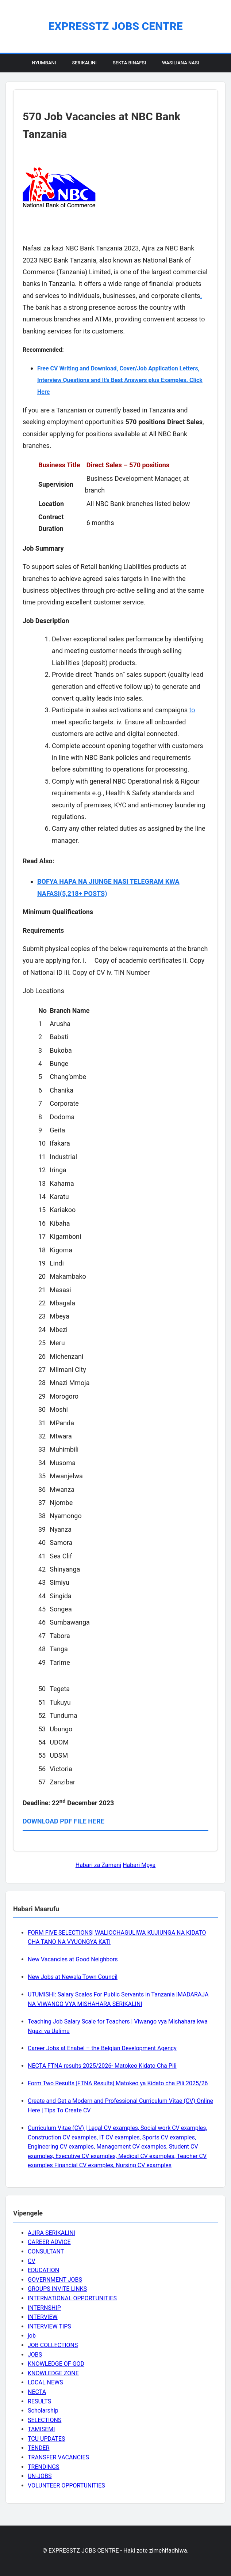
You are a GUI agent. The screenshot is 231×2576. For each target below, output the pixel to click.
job (32, 2335)
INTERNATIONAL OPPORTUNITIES (72, 2298)
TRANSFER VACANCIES (58, 2457)
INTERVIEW (43, 2316)
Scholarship (43, 2410)
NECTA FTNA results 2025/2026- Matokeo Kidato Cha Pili (102, 2065)
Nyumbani (44, 62)
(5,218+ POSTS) (83, 893)
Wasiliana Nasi (180, 62)
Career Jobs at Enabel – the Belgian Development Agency (102, 2048)
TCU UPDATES (46, 2438)
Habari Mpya (139, 1865)
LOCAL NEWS (45, 2382)
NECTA (37, 2391)
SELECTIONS (44, 2420)
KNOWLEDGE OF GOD (56, 2363)
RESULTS (39, 2401)
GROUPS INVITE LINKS (57, 2288)
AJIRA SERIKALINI (51, 2232)
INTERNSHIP (44, 2307)
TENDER (39, 2447)
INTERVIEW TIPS (49, 2326)
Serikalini (84, 62)
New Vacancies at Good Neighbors (73, 1959)
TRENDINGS (43, 2466)
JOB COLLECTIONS (53, 2345)
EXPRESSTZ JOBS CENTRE (115, 26)
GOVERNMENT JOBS (55, 2279)
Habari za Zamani (98, 1865)
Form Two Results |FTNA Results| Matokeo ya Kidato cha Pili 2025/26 (118, 2083)
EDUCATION (43, 2270)
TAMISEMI (41, 2429)
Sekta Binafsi (129, 62)
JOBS (35, 2354)
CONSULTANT (46, 2251)
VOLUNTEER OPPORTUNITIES (66, 2485)
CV (31, 2261)
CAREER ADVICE (49, 2242)
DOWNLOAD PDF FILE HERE (63, 1821)
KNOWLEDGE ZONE (53, 2373)
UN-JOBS (40, 2476)
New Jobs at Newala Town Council (73, 1976)
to (192, 710)
